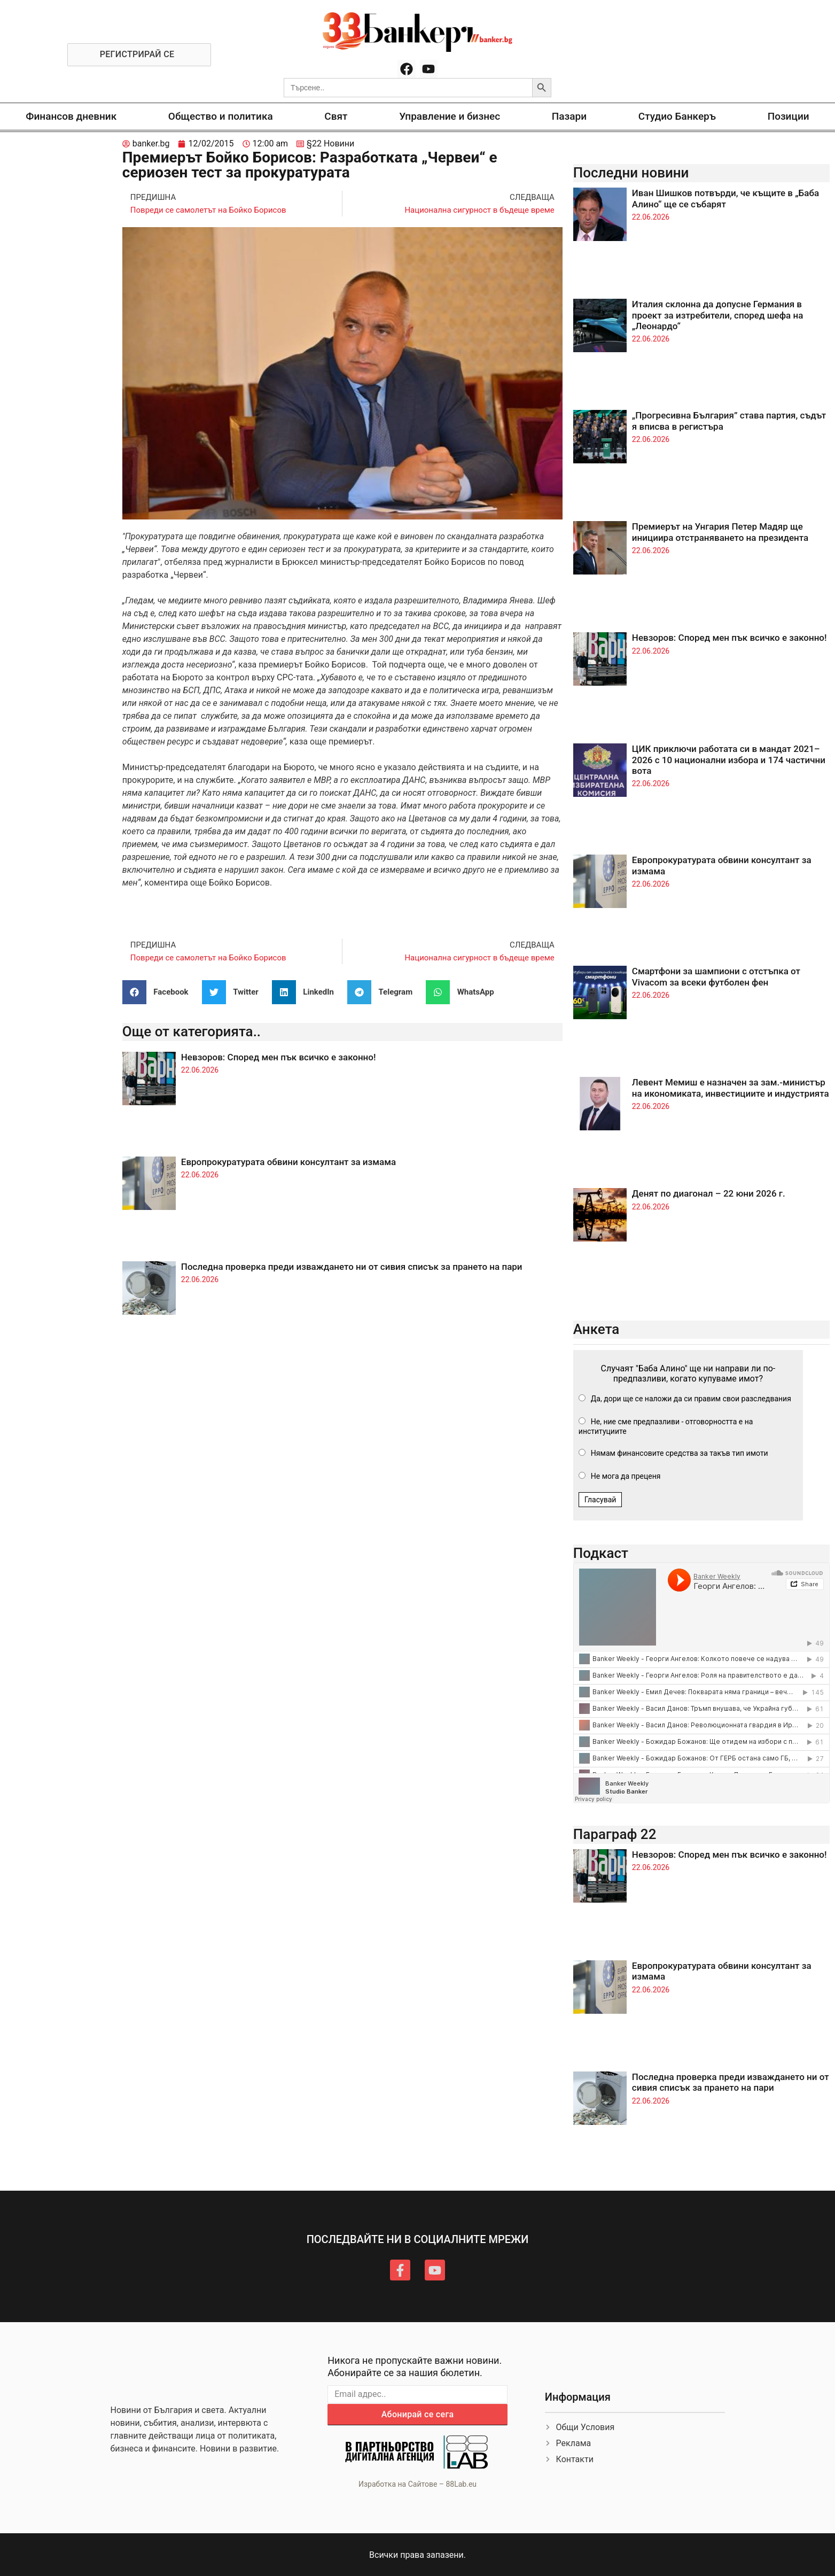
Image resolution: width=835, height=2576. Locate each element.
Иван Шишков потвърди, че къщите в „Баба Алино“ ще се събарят (725, 198)
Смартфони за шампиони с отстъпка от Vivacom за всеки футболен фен (716, 976)
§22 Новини (330, 143)
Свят (335, 116)
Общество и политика (220, 116)
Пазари (569, 116)
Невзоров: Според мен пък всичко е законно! (278, 1057)
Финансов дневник (71, 116)
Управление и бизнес (449, 116)
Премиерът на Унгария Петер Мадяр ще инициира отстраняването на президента (720, 531)
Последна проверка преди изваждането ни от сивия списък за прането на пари (351, 1266)
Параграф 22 (615, 1834)
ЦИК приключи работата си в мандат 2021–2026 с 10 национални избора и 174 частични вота (728, 759)
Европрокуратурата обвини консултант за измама (288, 1162)
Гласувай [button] (600, 1499)
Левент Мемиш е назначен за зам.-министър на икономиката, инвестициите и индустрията (730, 1087)
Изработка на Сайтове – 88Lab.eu (417, 2484)
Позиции (788, 116)
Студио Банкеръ (677, 116)
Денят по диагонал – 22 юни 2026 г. (708, 1193)
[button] (159, 992)
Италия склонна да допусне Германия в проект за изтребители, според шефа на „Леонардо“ (717, 315)
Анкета (596, 1329)
